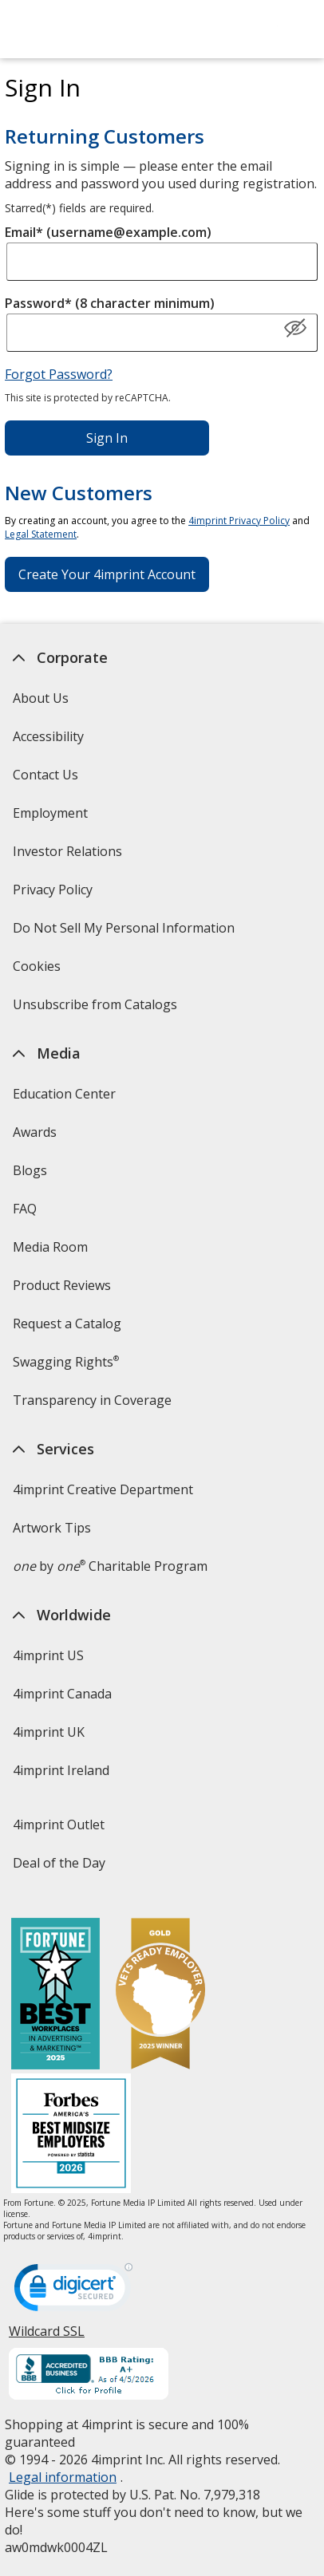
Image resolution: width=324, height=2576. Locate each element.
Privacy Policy (55, 895)
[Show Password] (295, 329)
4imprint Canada (62, 1693)
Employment (50, 813)
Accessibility (48, 736)
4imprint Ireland (61, 1770)
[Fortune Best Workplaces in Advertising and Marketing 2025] (55, 1995)
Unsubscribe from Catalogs (97, 1010)
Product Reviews (62, 1285)
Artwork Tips (52, 1528)
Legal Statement (41, 534)
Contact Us (45, 774)
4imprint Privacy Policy (239, 520)
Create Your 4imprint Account (107, 574)
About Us (41, 698)
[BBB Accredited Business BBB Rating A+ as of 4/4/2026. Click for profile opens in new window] (88, 2376)
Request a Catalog (67, 1323)
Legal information (63, 2477)
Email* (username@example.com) (108, 232)
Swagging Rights (66, 1362)
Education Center (64, 1094)
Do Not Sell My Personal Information (126, 933)
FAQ (25, 1208)
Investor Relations (69, 856)
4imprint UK (49, 1732)
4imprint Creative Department (103, 1489)
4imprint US (48, 1655)
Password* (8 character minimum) (110, 303)
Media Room (50, 1247)
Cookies (39, 971)
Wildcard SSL (47, 2337)
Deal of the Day (59, 1863)
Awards (35, 1132)
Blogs (30, 1170)
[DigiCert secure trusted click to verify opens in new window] (73, 2292)
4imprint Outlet (59, 1824)
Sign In (107, 438)
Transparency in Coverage (94, 1405)
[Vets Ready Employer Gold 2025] (160, 1995)
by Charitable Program (110, 1566)
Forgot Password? (59, 374)
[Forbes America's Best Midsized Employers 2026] (71, 2135)
